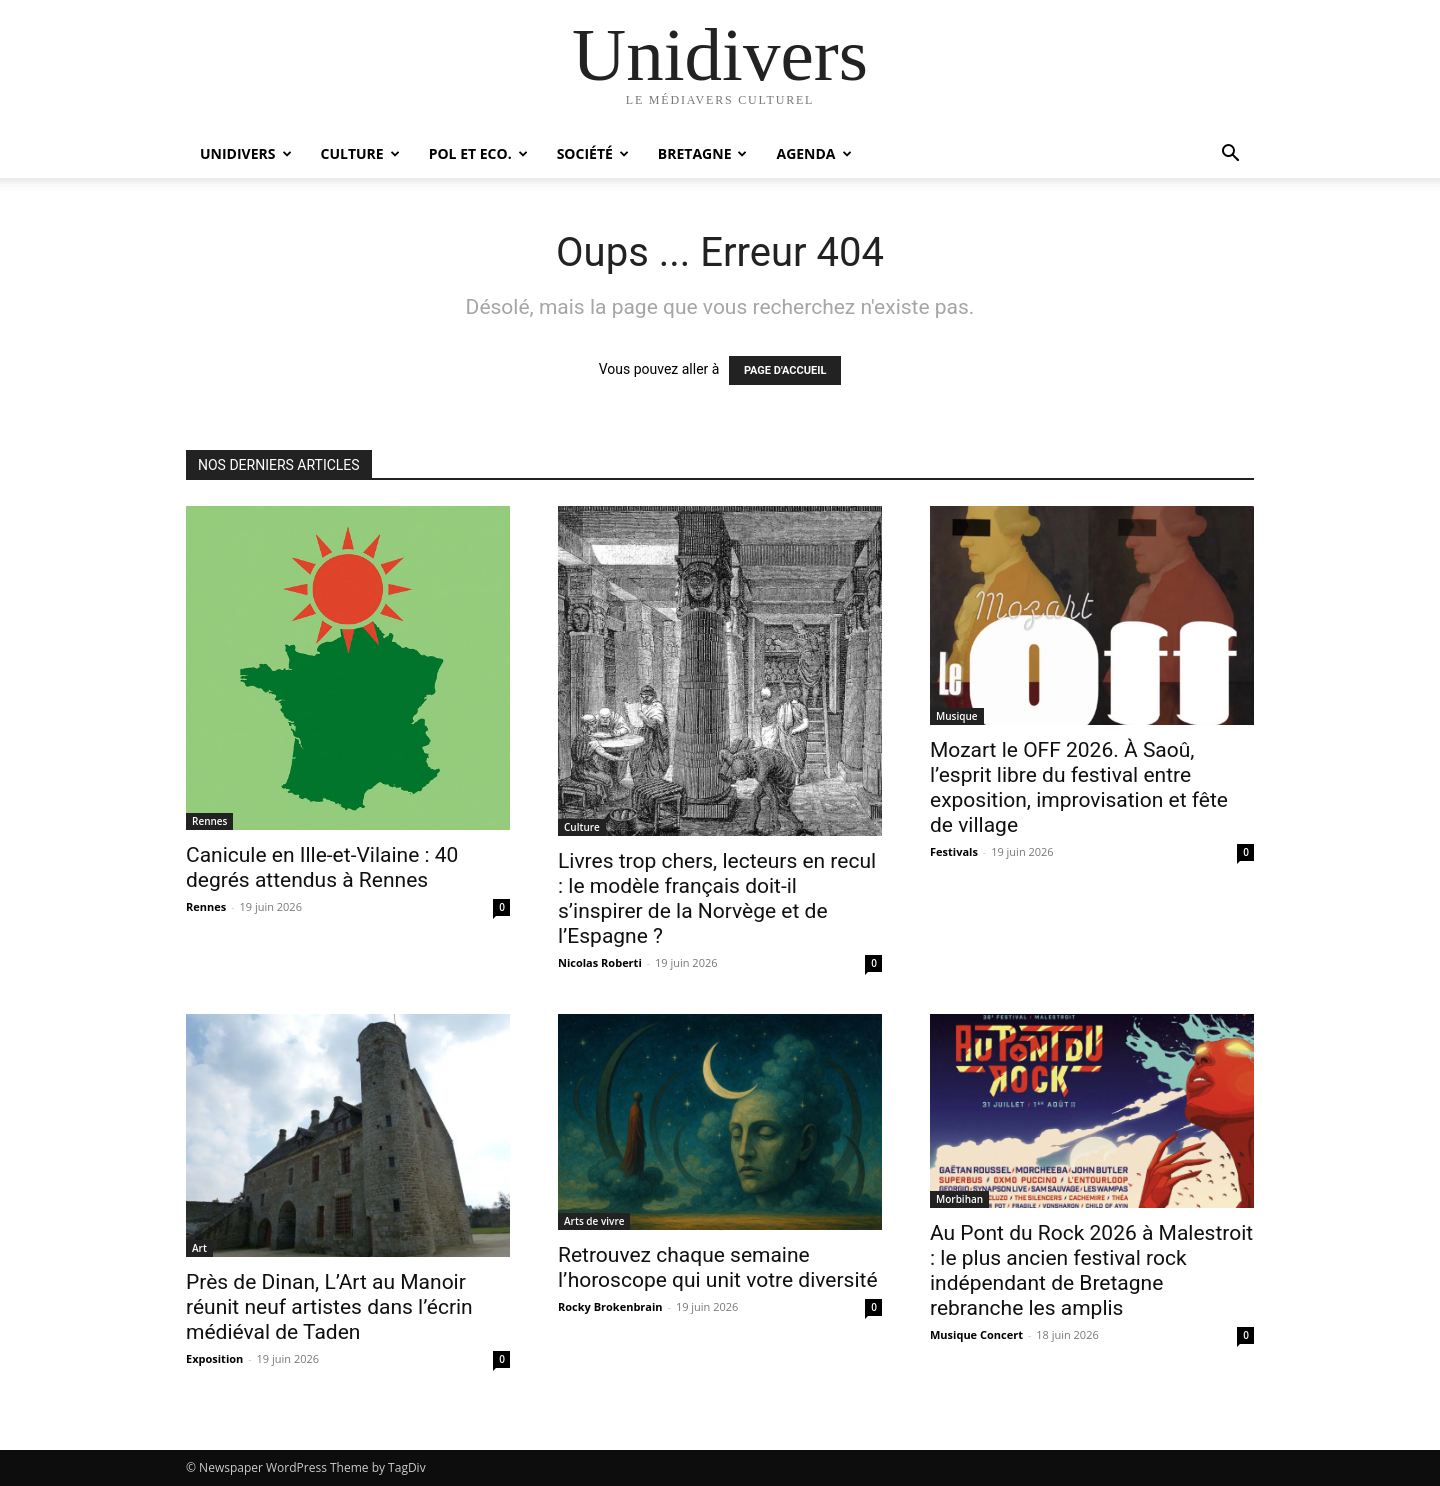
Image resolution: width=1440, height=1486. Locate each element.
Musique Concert (976, 1334)
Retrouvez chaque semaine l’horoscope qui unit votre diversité (718, 1267)
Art (199, 1248)
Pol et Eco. (478, 153)
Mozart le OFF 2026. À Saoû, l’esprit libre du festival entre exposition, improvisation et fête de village (1079, 787)
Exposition (214, 1358)
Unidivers (246, 153)
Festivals (954, 851)
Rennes (209, 821)
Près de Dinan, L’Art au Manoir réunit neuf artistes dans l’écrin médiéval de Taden (329, 1307)
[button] (1230, 155)
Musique (957, 716)
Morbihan (959, 1199)
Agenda (813, 153)
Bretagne (703, 153)
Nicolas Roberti (600, 962)
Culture (360, 153)
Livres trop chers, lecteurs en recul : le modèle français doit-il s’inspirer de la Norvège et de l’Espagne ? (717, 898)
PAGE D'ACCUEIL (785, 370)
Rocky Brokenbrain (610, 1306)
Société (593, 153)
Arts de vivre (594, 1221)
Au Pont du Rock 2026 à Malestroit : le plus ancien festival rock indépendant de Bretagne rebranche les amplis (1091, 1270)
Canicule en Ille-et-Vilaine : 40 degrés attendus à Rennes (322, 867)
